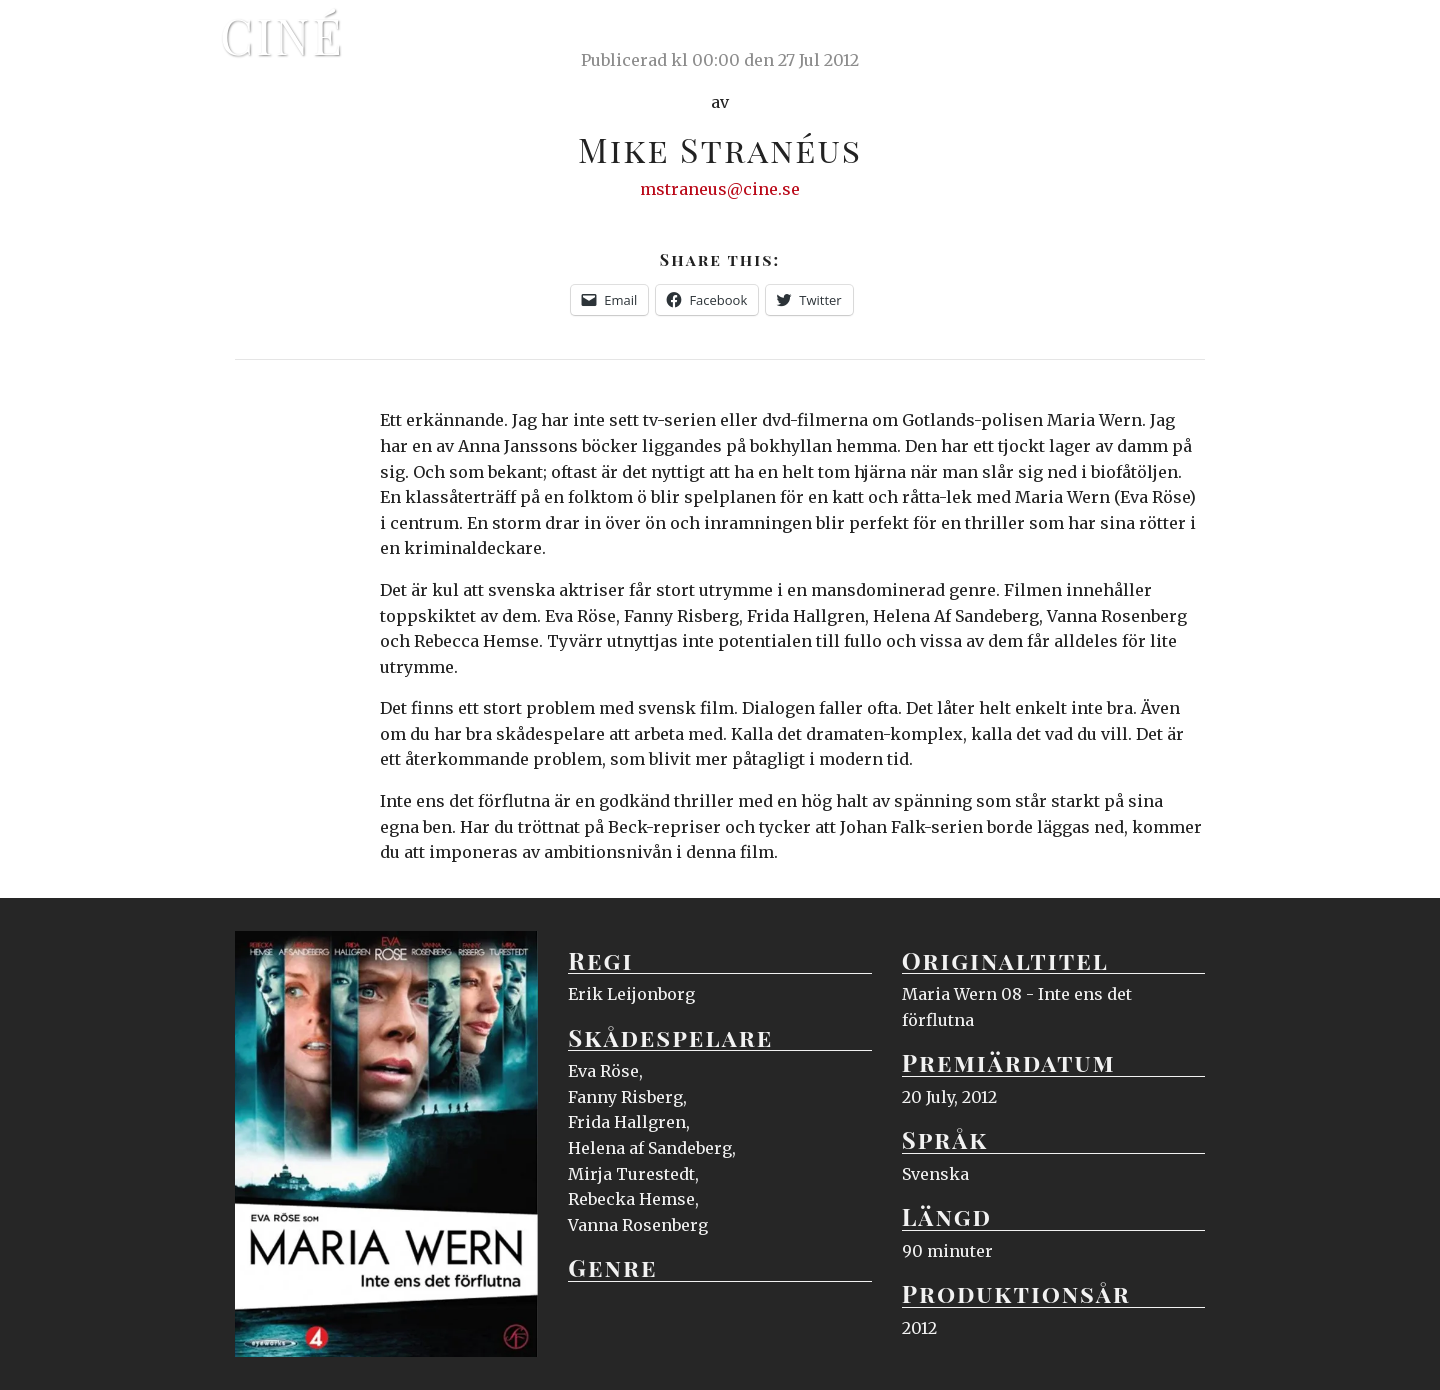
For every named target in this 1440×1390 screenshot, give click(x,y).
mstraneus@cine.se (720, 189)
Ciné (282, 35)
